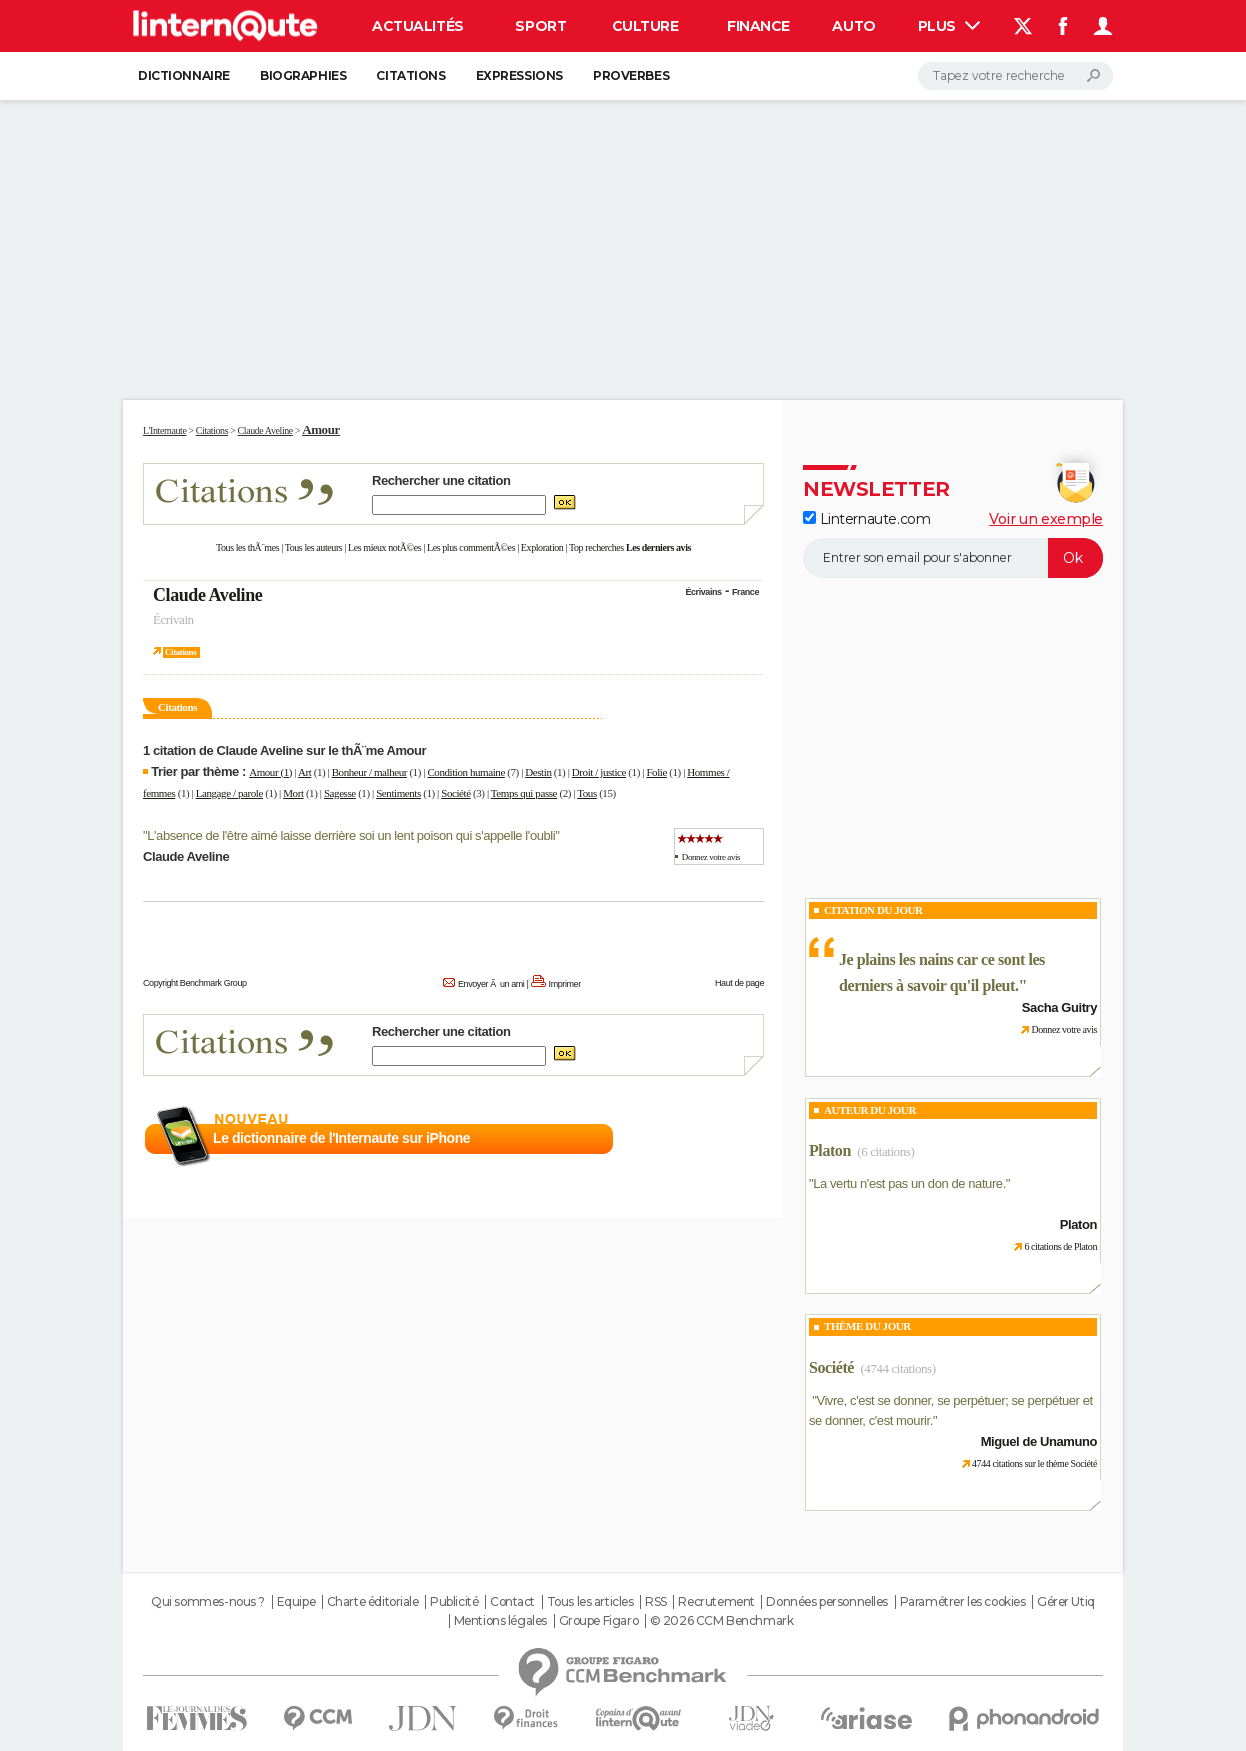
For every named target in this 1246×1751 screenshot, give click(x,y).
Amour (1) (270, 772)
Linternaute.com (866, 519)
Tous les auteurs (314, 547)
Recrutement (716, 1602)
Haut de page (739, 983)
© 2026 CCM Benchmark (722, 1621)
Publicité (454, 1602)
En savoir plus (720, 1139)
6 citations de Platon (1060, 1246)
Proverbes (631, 75)
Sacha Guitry (1059, 1007)
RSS (656, 1602)
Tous (587, 793)
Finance (758, 26)
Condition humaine (466, 772)
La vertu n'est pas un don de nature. (909, 1183)
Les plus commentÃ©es (471, 547)
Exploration (542, 547)
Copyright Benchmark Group (195, 983)
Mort (293, 793)
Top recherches (596, 547)
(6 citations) (885, 1151)
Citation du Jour (873, 910)
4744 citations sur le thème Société (1034, 1463)
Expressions (519, 75)
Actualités (418, 26)
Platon (830, 1150)
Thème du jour (867, 1326)
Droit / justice (599, 772)
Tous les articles (590, 1602)
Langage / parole (229, 793)
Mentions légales (500, 1621)
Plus (949, 26)
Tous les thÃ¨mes (247, 547)
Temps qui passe (524, 793)
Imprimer (565, 984)
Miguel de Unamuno (1039, 1441)
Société (455, 793)
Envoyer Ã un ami (491, 984)
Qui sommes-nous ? (208, 1602)
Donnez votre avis (711, 857)
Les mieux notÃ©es (384, 547)
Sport (540, 26)
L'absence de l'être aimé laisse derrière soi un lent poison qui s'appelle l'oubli (351, 835)
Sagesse (340, 793)
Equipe (296, 1602)
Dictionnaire (184, 75)
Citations (410, 75)
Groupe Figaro (599, 1621)
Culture (645, 26)
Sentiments (398, 793)
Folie (656, 772)
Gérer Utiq (1066, 1602)
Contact (512, 1602)
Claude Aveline (207, 595)
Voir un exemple (1046, 519)
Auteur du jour (870, 1110)
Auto (853, 26)
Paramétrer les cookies (963, 1602)
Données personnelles (827, 1602)
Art (304, 772)
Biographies (303, 75)
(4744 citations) (897, 1368)
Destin (538, 772)
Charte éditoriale (373, 1602)
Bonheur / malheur (369, 772)
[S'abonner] (953, 558)
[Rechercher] (1015, 76)
